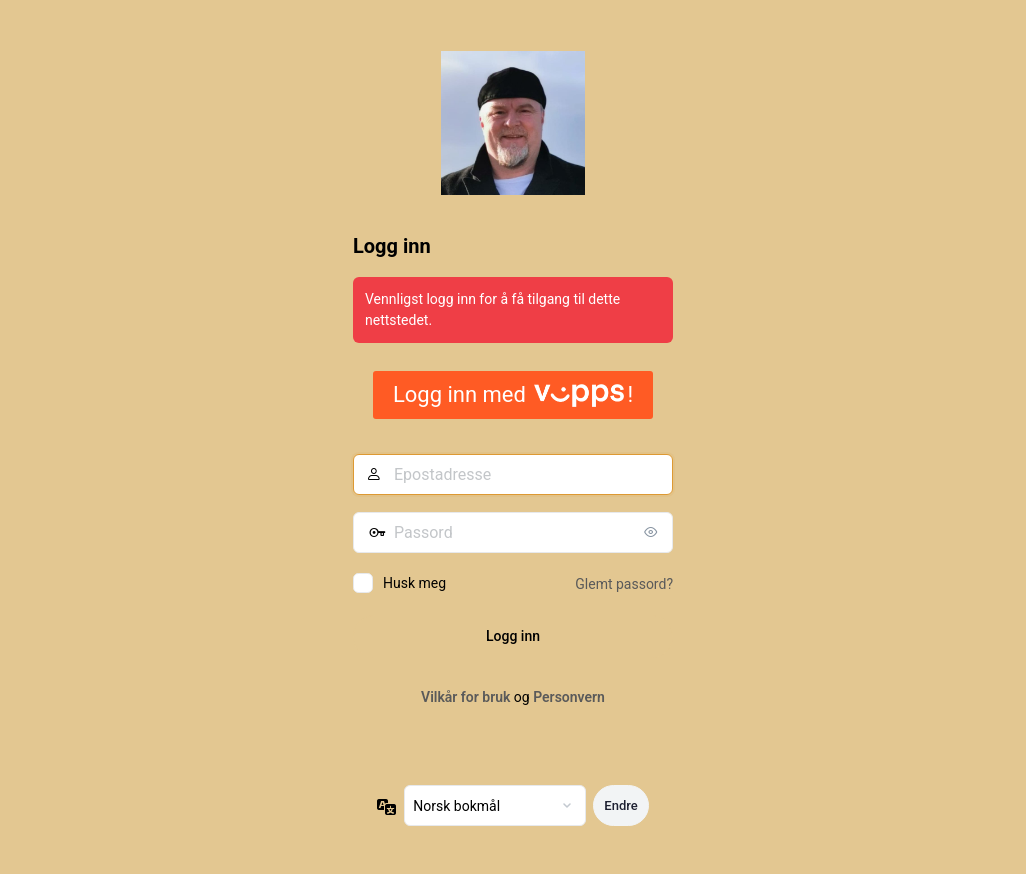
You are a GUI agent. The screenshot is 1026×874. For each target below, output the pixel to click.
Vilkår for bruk (465, 697)
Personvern (569, 697)
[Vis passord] (653, 532)
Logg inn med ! (513, 394)
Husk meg (414, 583)
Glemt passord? (624, 584)
